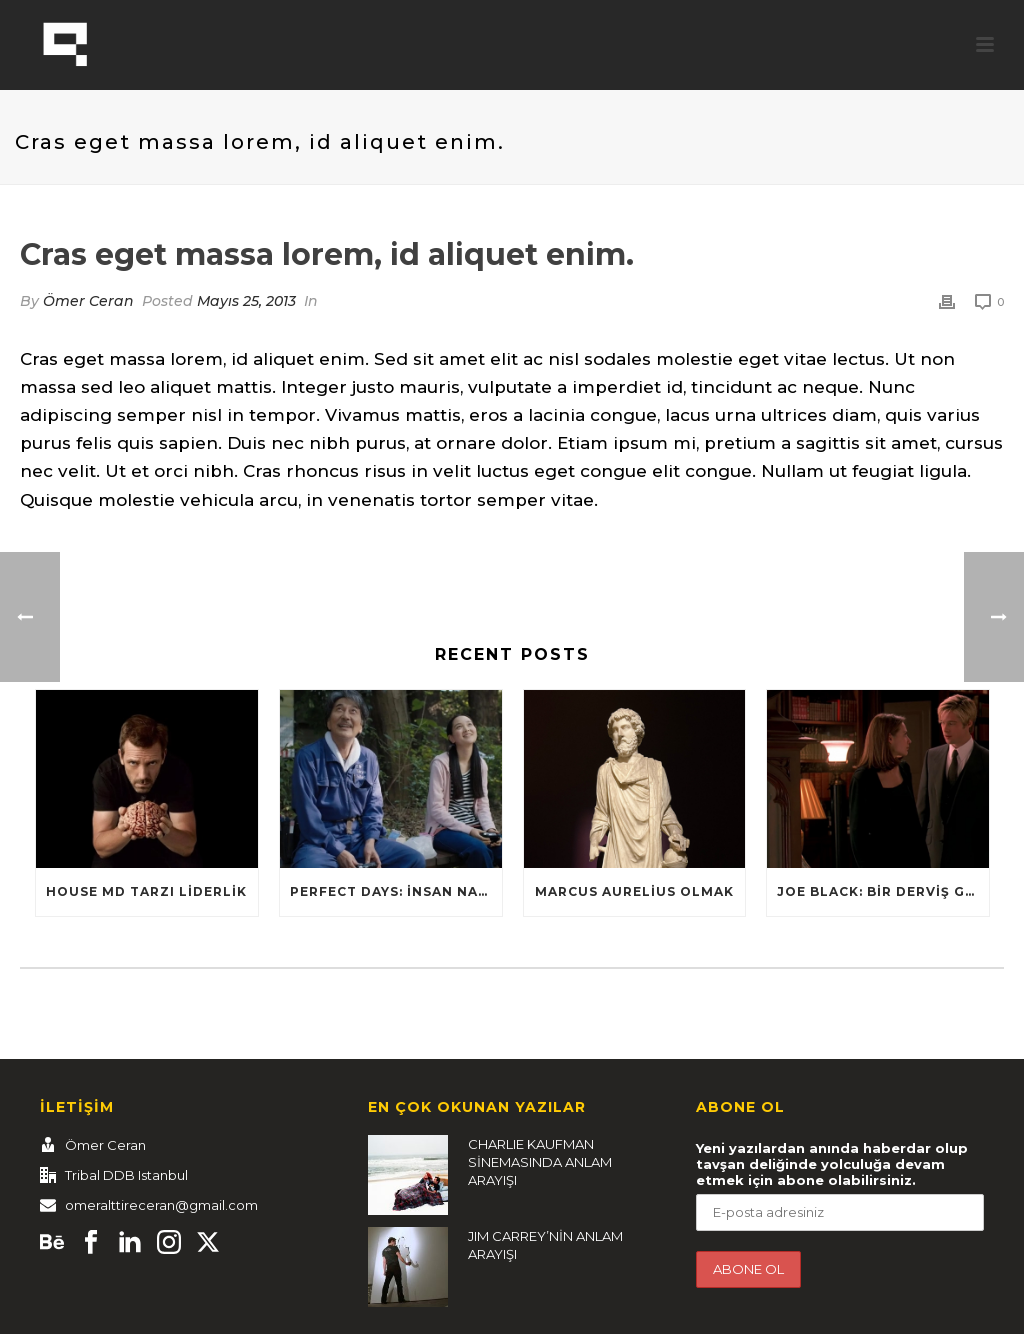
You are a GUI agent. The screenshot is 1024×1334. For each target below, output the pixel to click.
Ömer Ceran (88, 301)
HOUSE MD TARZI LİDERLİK (146, 891)
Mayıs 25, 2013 (246, 301)
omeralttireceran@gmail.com (161, 1205)
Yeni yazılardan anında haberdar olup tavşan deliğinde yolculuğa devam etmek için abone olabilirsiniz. (832, 1164)
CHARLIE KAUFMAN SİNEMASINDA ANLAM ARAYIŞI (540, 1162)
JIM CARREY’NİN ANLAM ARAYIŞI (545, 1245)
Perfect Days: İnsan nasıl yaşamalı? (396, 891)
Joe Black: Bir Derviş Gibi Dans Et (883, 891)
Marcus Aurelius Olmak (634, 891)
